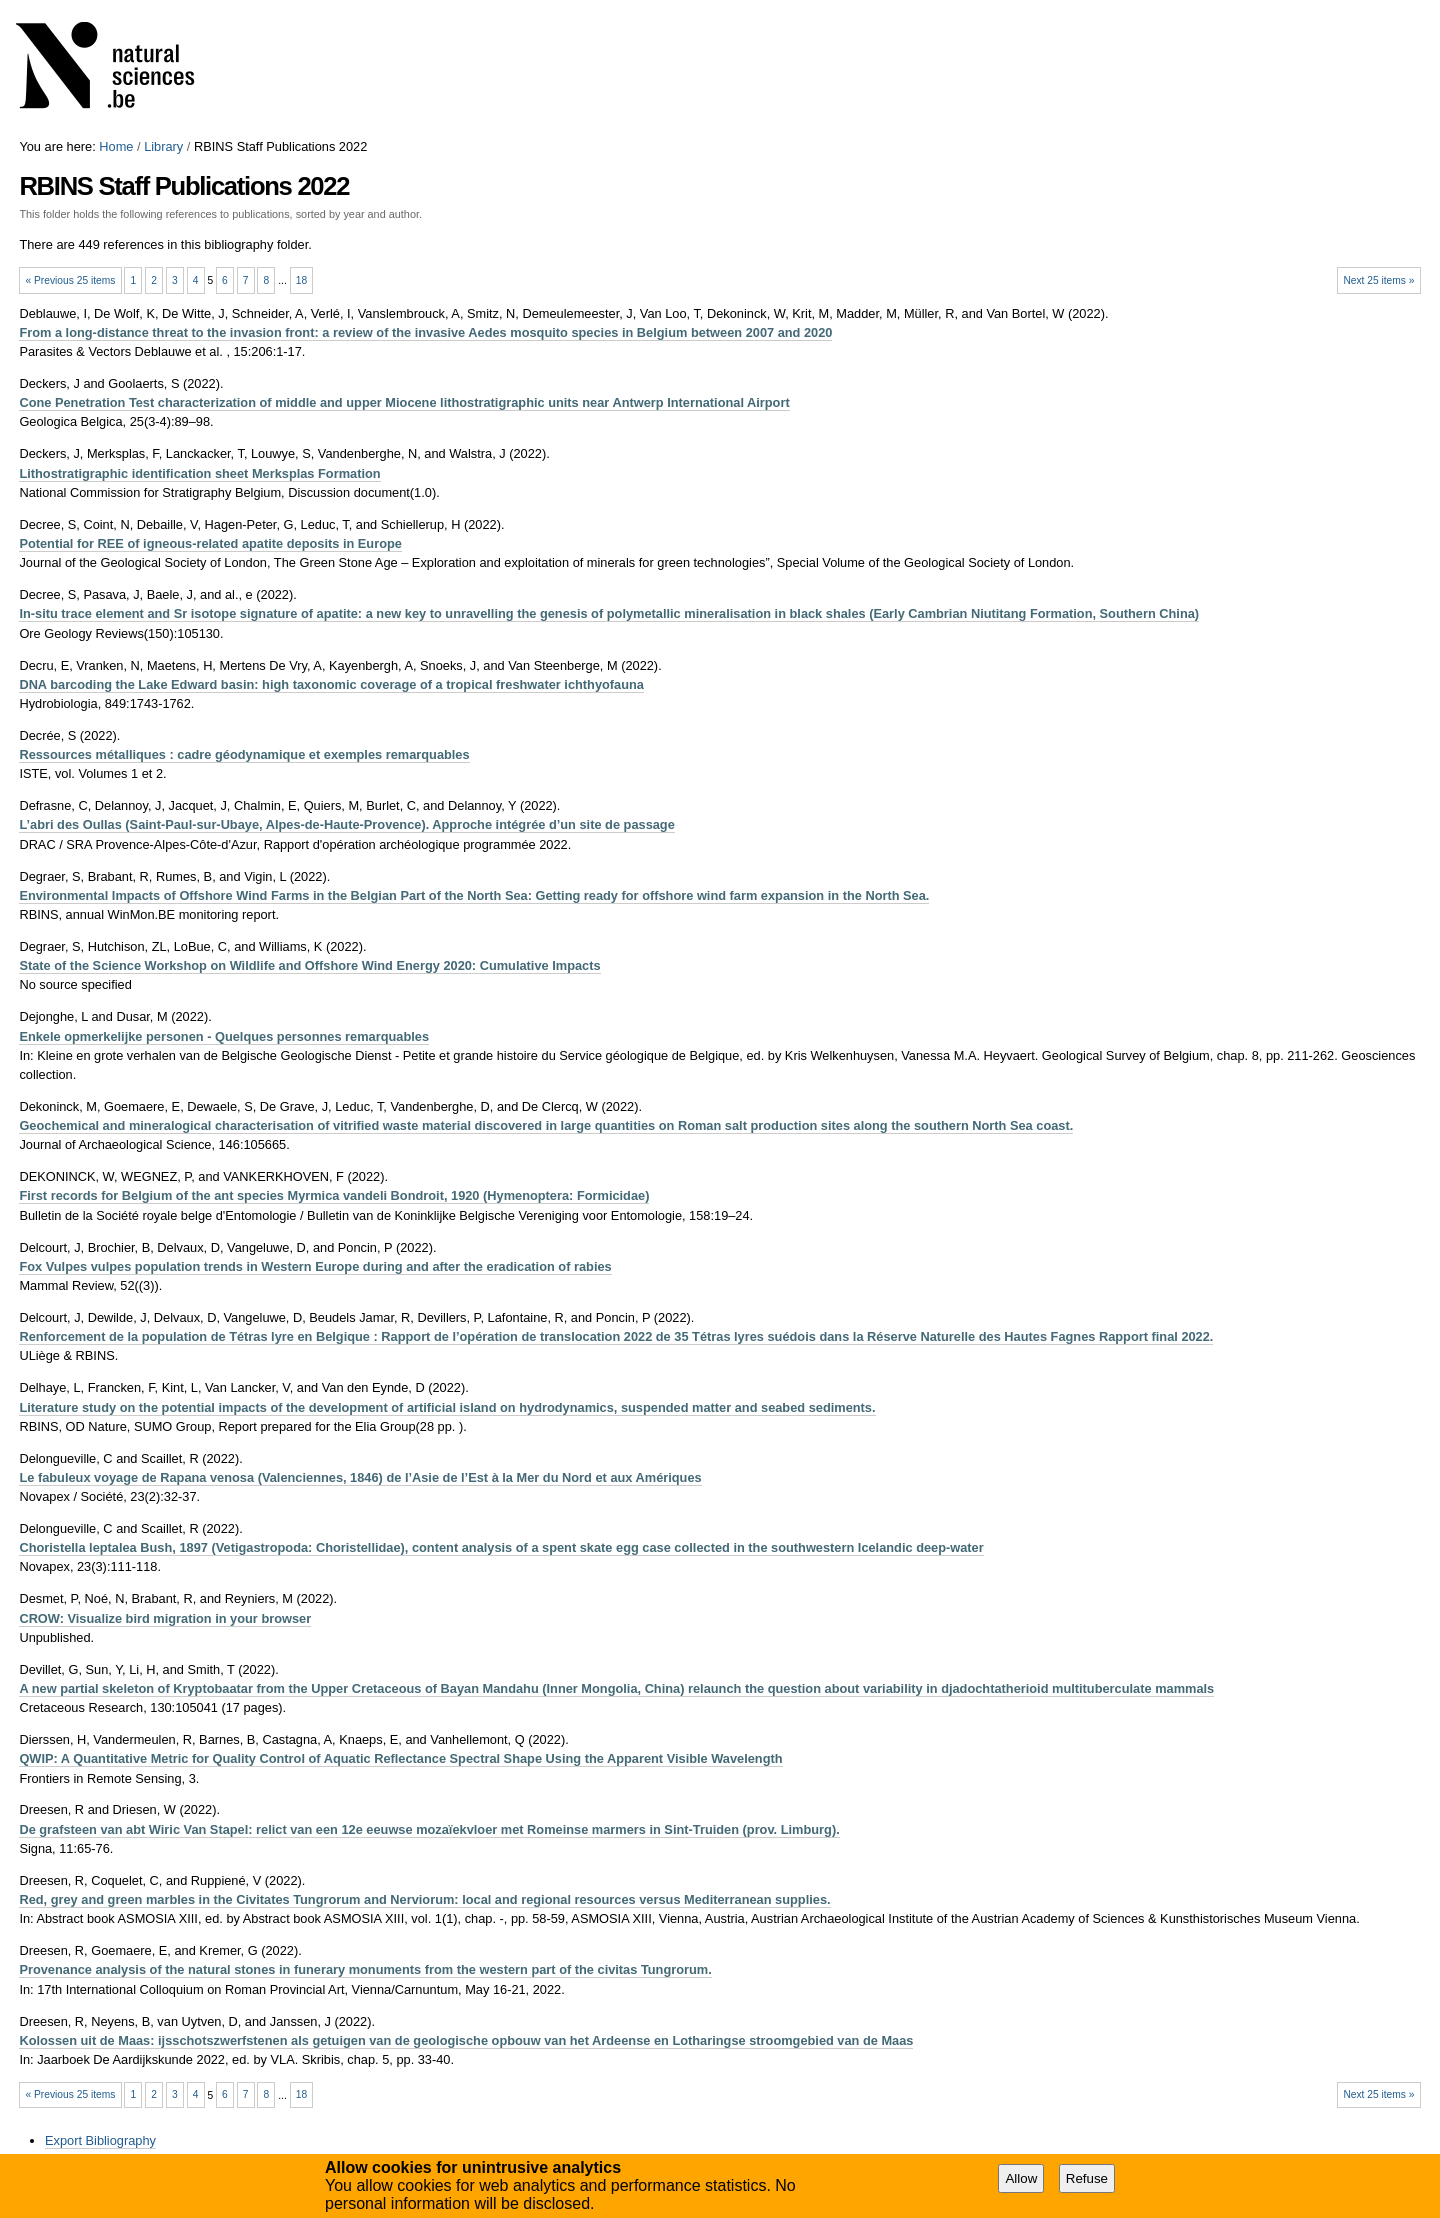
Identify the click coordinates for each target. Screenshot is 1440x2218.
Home (116, 146)
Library (163, 146)
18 (301, 280)
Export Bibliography (100, 2140)
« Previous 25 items (71, 280)
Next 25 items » (1378, 280)
